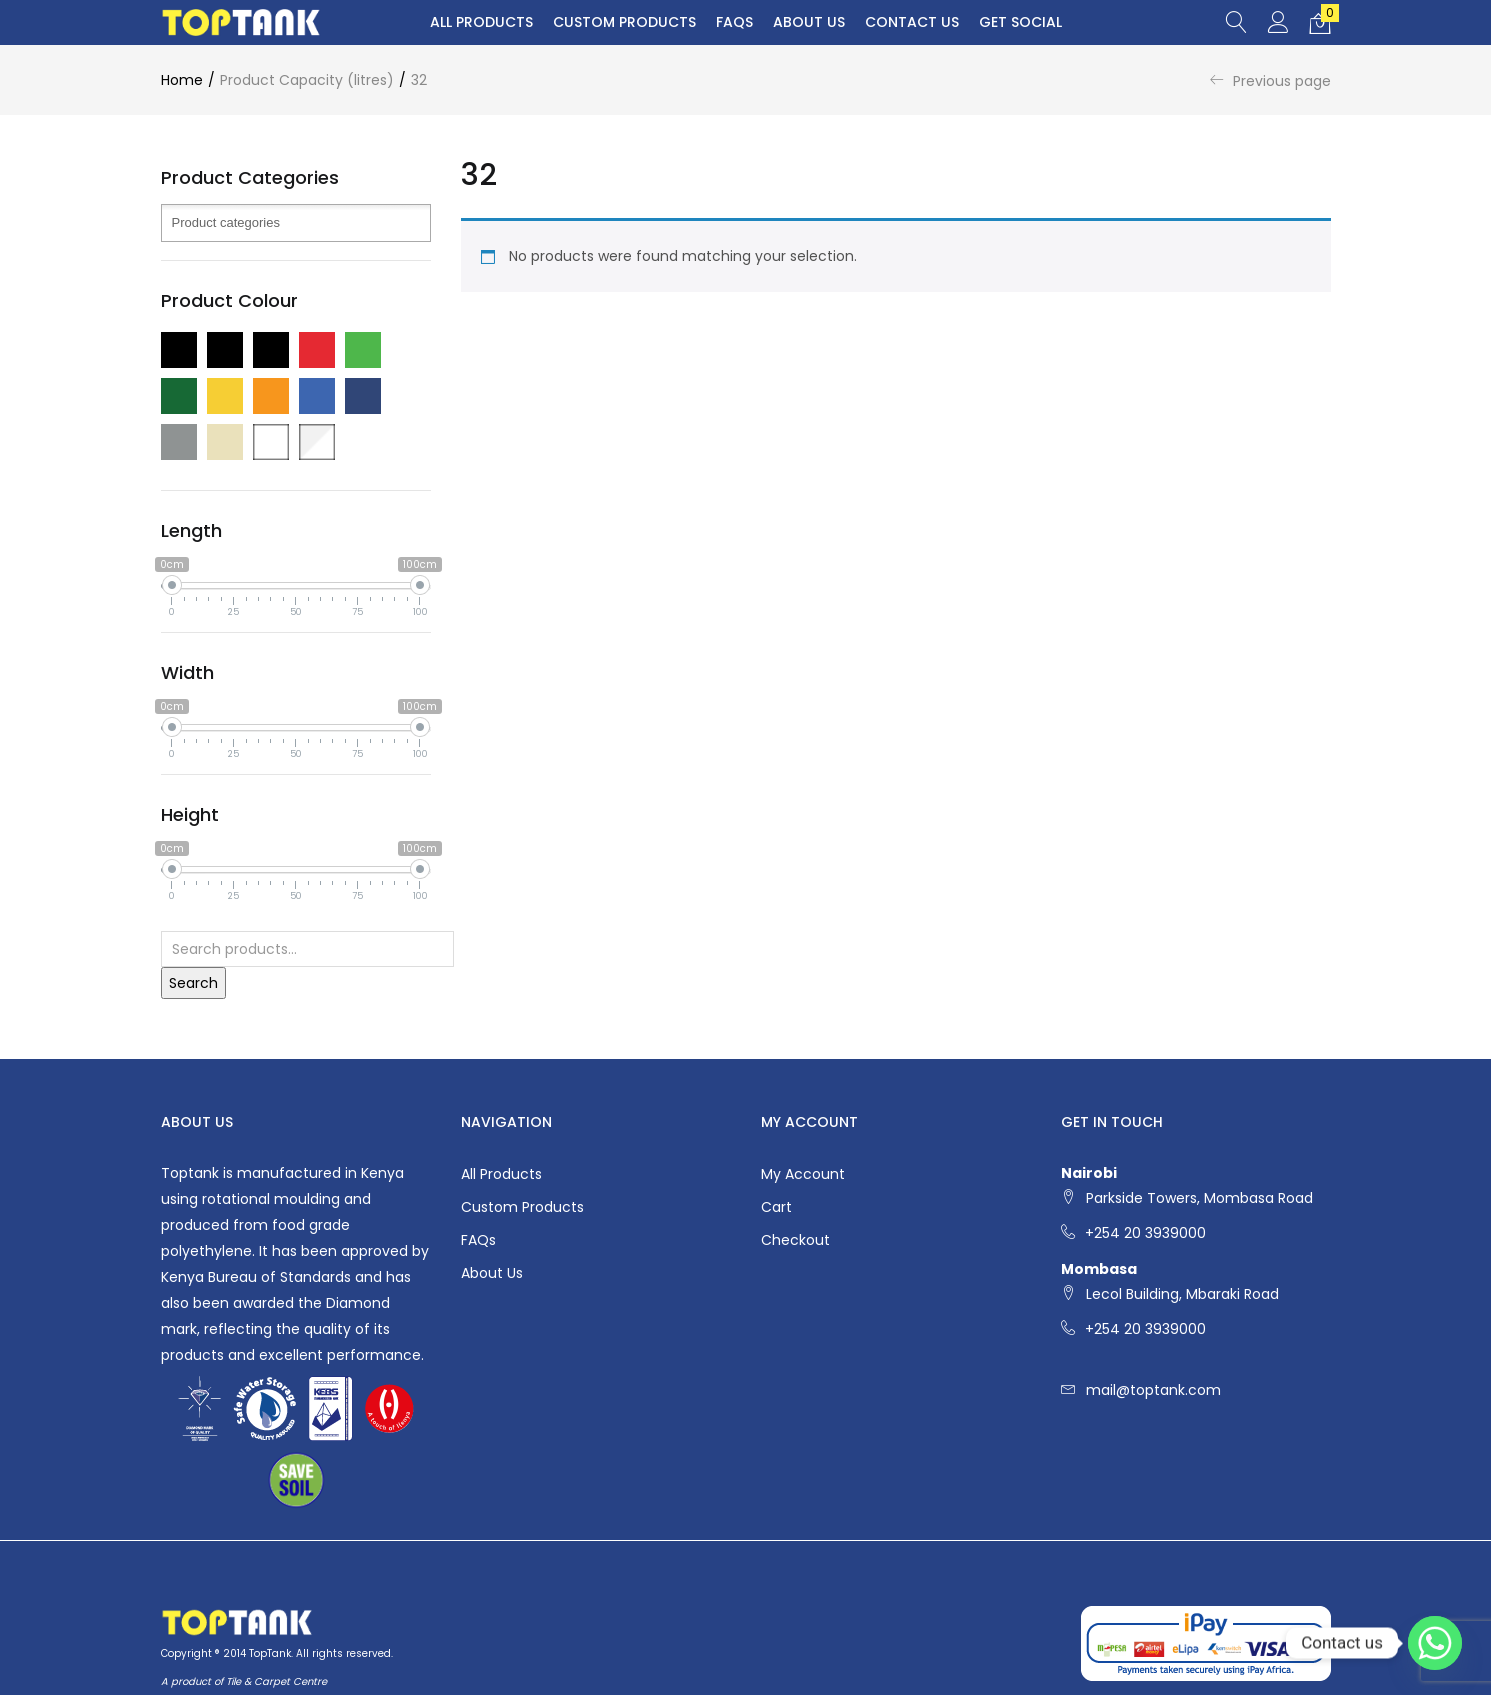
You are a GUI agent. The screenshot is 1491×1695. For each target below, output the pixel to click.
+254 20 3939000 (1145, 1233)
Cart (776, 1207)
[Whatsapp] (1435, 1643)
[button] (1320, 23)
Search (193, 983)
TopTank (270, 1653)
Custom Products (624, 22)
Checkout (795, 1240)
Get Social (1020, 22)
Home (182, 80)
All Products (481, 22)
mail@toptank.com (1153, 1390)
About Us (809, 22)
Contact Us (912, 22)
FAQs (734, 22)
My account (803, 1174)
